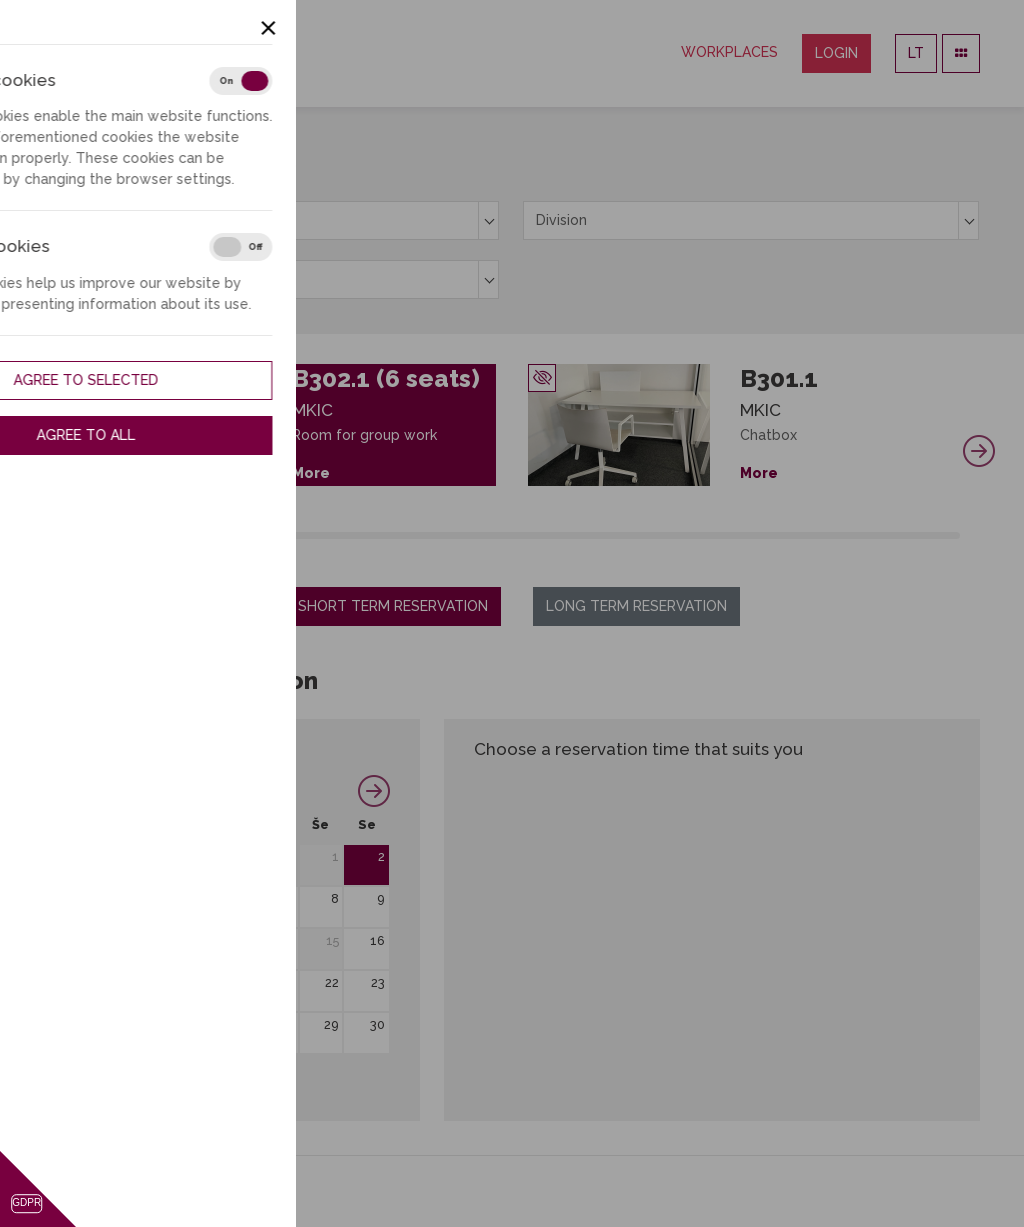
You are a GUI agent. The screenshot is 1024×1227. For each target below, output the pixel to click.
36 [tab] (675, 535)
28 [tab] (537, 535)
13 (241, 940)
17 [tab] (348, 535)
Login (836, 53)
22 (332, 982)
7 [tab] (175, 535)
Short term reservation (393, 606)
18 (149, 982)
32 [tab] (606, 535)
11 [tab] (244, 535)
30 (377, 1024)
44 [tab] (813, 535)
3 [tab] (106, 535)
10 (105, 940)
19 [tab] (382, 535)
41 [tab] (761, 535)
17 (106, 982)
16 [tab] (331, 535)
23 (378, 982)
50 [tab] (916, 535)
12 (194, 940)
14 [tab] (296, 535)
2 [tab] (89, 535)
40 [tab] (744, 535)
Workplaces (729, 52)
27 (241, 1024)
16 (377, 940)
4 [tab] (124, 535)
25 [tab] (486, 535)
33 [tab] (624, 535)
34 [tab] (641, 535)
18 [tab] (365, 535)
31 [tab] (589, 535)
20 (240, 982)
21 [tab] (417, 535)
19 (193, 982)
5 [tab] (141, 535)
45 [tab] (830, 535)
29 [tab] (555, 535)
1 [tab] (72, 535)
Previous (45, 451)
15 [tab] (313, 535)
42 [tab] (779, 535)
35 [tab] (658, 535)
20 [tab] (399, 535)
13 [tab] (279, 535)
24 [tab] (468, 535)
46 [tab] (848, 535)
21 (287, 982)
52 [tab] (951, 535)
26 (193, 1024)
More (311, 473)
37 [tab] (692, 535)
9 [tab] (210, 535)
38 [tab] (710, 535)
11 (150, 940)
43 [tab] (796, 535)
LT (916, 53)
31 (106, 1066)
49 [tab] (899, 535)
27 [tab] (520, 535)
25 (150, 1024)
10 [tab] (227, 535)
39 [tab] (727, 535)
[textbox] (271, 220)
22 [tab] (434, 535)
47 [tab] (865, 535)
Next (979, 451)
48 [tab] (882, 535)
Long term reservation (636, 606)
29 (331, 1024)
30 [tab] (572, 535)
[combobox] (271, 220)
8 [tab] (193, 535)
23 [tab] (451, 535)
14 (286, 940)
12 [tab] (262, 535)
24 (105, 1024)
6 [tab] (158, 535)
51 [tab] (934, 535)
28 (286, 1024)
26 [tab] (503, 535)
